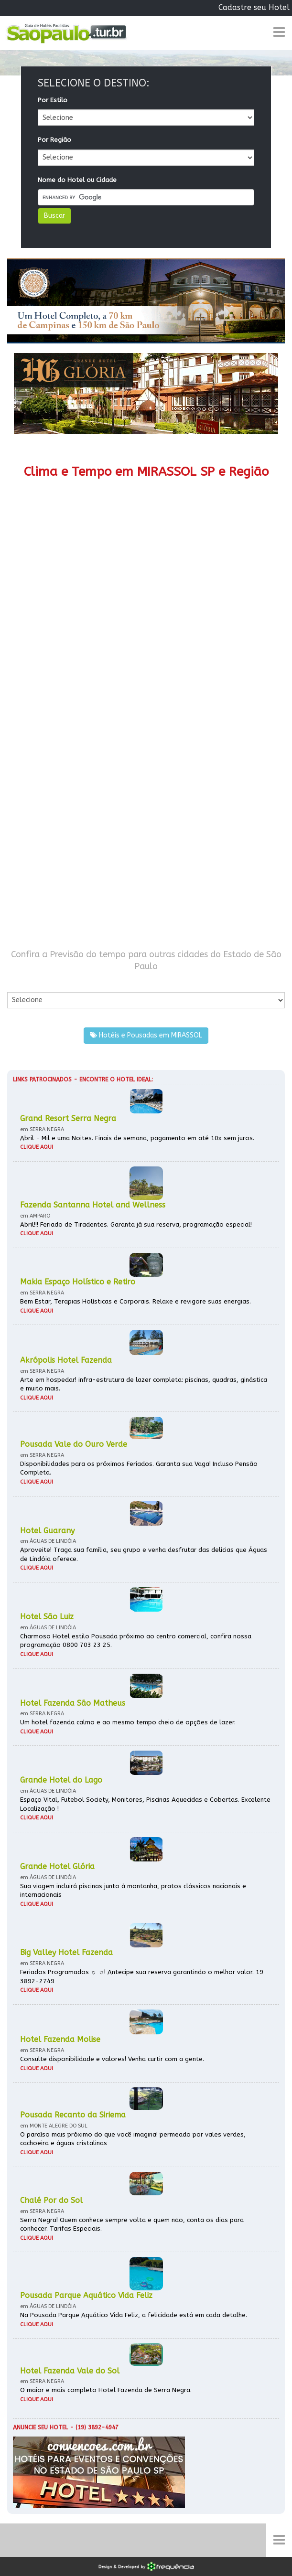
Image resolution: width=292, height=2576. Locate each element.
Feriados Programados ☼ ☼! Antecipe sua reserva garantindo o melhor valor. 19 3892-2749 (141, 1976)
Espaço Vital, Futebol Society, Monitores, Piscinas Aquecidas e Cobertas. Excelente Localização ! (145, 1804)
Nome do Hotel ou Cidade (77, 179)
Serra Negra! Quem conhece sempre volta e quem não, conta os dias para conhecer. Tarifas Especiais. (132, 2224)
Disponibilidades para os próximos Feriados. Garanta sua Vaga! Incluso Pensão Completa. (139, 1468)
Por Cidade (23, 982)
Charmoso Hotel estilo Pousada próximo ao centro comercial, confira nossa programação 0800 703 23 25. (135, 1641)
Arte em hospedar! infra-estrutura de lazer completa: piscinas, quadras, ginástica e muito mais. (143, 1384)
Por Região (54, 139)
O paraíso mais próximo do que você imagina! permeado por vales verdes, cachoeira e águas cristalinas (133, 2139)
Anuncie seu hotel (40, 2427)
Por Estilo (52, 100)
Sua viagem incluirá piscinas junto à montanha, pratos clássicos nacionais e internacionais (133, 1890)
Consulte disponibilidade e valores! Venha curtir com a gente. (112, 2059)
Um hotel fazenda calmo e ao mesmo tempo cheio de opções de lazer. (128, 1722)
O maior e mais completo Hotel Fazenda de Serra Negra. (106, 2390)
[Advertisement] (146, 724)
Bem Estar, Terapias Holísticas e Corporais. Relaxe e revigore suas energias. (135, 1301)
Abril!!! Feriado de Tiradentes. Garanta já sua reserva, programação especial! (136, 1224)
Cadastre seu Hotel (254, 7)
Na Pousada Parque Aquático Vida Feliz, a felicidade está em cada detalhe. (133, 2315)
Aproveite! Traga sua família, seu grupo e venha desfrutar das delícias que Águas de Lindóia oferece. (143, 1554)
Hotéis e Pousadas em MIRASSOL (146, 1035)
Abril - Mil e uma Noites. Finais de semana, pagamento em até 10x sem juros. (137, 1138)
